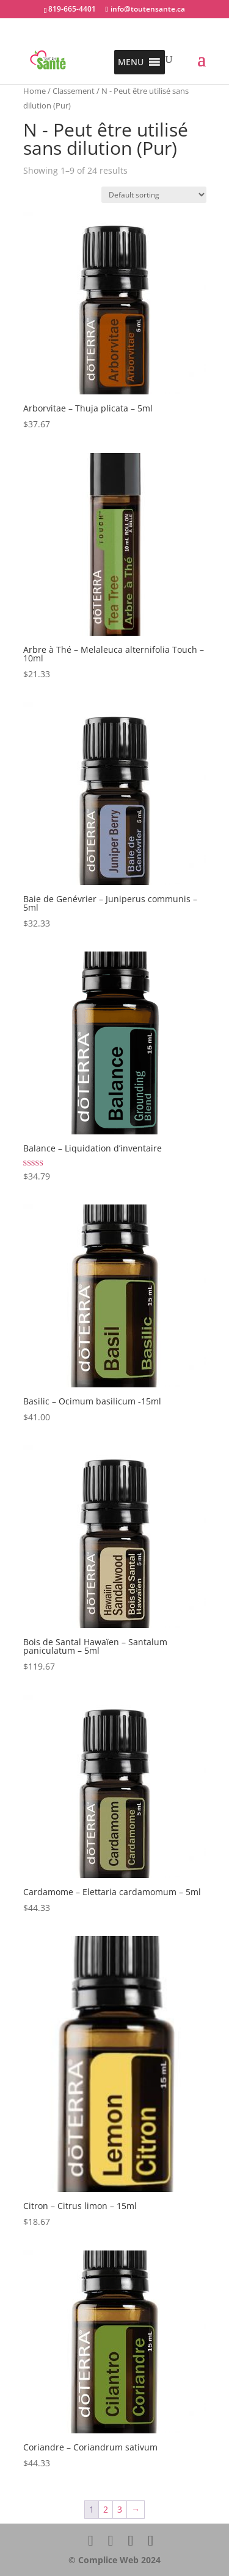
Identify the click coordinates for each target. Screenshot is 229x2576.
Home (34, 90)
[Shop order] (153, 195)
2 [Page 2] (105, 2509)
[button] (131, 62)
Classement (74, 90)
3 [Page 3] (119, 2509)
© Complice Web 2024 (114, 2560)
